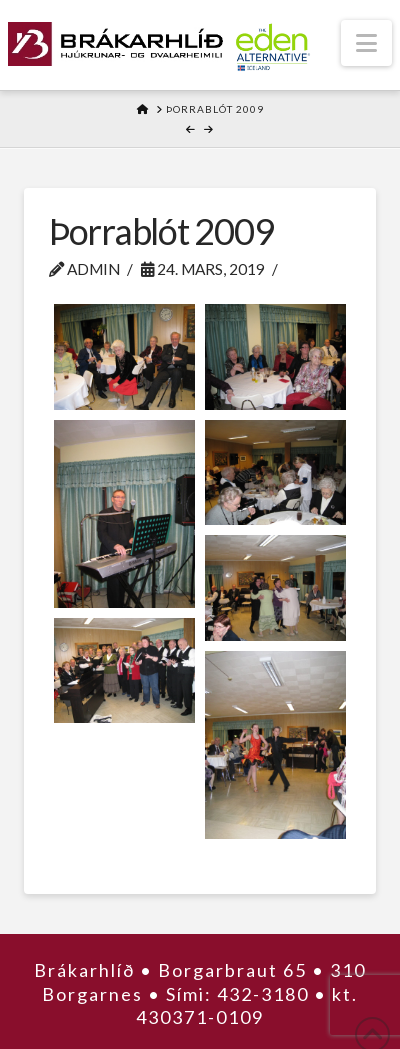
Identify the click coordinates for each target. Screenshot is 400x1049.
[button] (366, 43)
